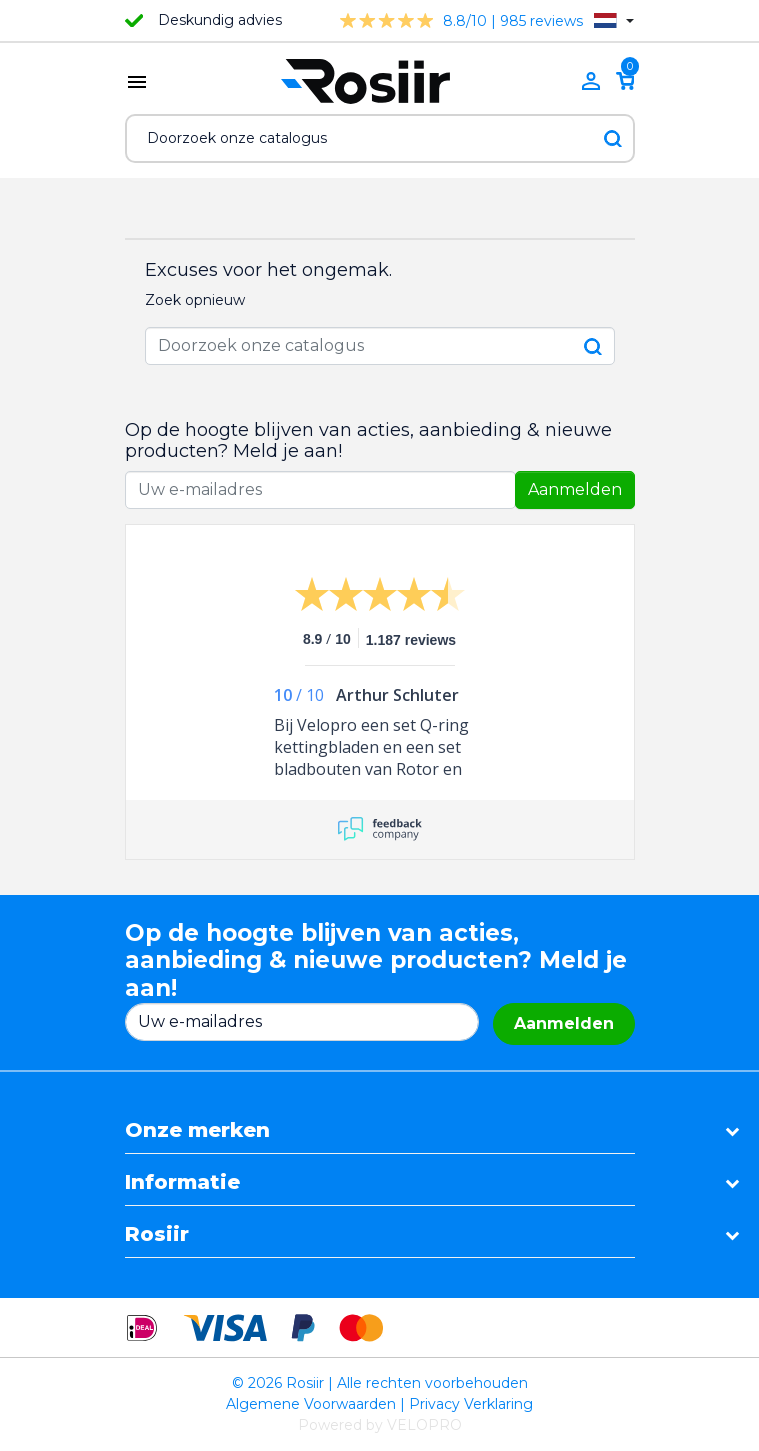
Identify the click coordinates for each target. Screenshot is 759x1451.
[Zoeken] (380, 138)
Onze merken (197, 1130)
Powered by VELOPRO (380, 1425)
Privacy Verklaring (471, 1404)
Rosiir (157, 1234)
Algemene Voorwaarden (311, 1404)
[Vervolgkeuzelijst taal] (613, 20)
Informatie (182, 1182)
